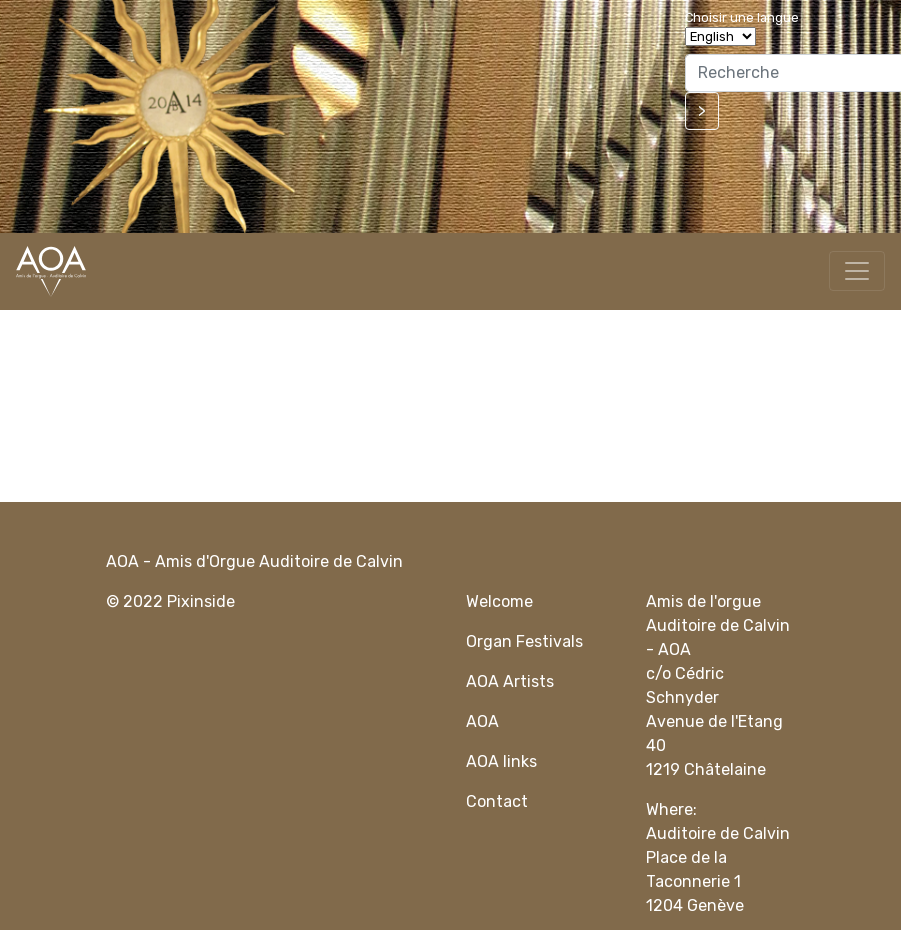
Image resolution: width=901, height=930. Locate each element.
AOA (482, 721)
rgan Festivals (530, 641)
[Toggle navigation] (857, 271)
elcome (506, 601)
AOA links (501, 761)
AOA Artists (510, 681)
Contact (497, 801)
